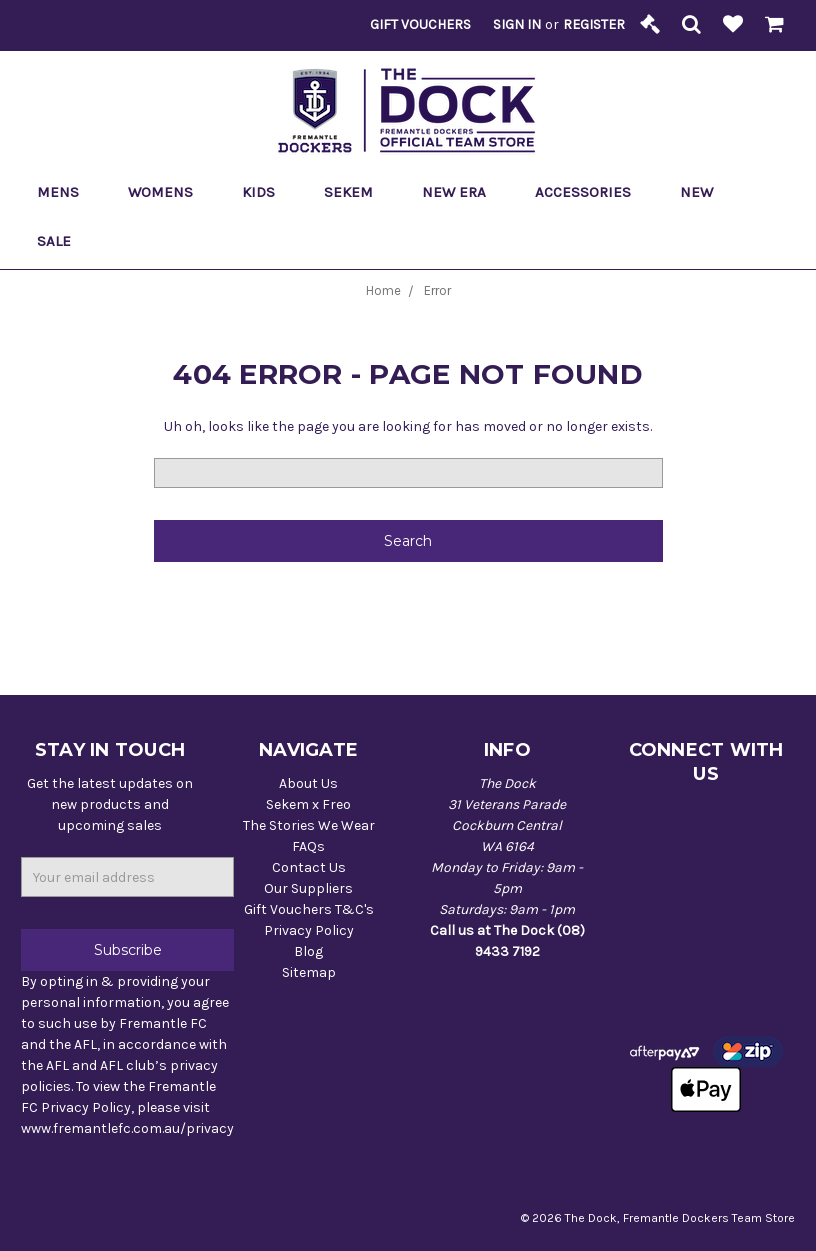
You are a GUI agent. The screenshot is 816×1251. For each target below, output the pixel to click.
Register (594, 24)
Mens (66, 192)
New (696, 192)
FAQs (308, 846)
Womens (169, 192)
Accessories (591, 192)
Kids (267, 192)
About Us (308, 783)
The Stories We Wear (309, 825)
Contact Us (309, 867)
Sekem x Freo (308, 804)
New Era (462, 192)
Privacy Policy (309, 930)
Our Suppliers (308, 888)
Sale (62, 241)
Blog (308, 951)
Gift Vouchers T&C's (309, 909)
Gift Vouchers (420, 24)
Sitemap (309, 972)
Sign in (517, 24)
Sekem (357, 192)
